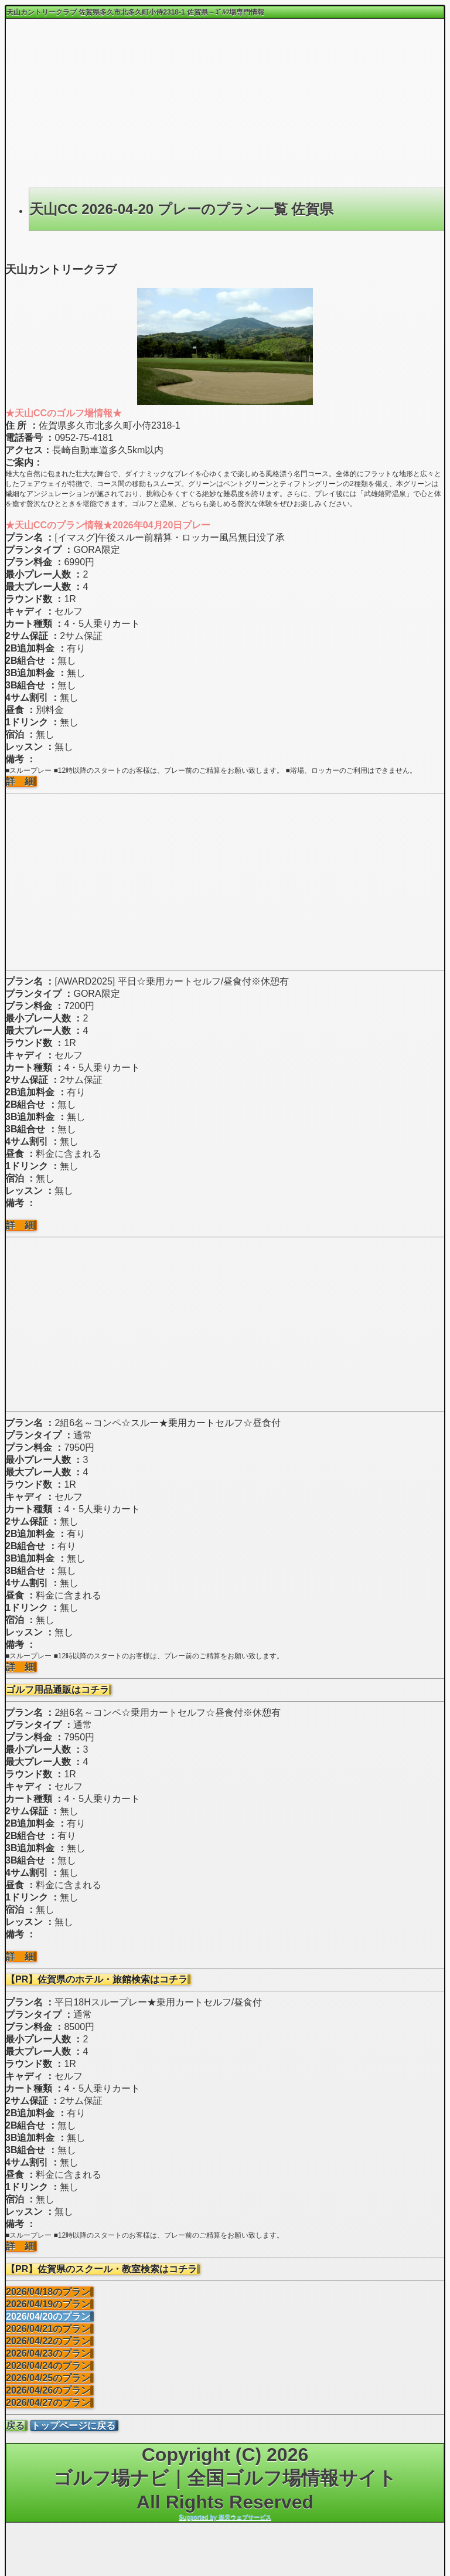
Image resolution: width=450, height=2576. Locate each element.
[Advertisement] (225, 102)
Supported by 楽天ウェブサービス (225, 2517)
